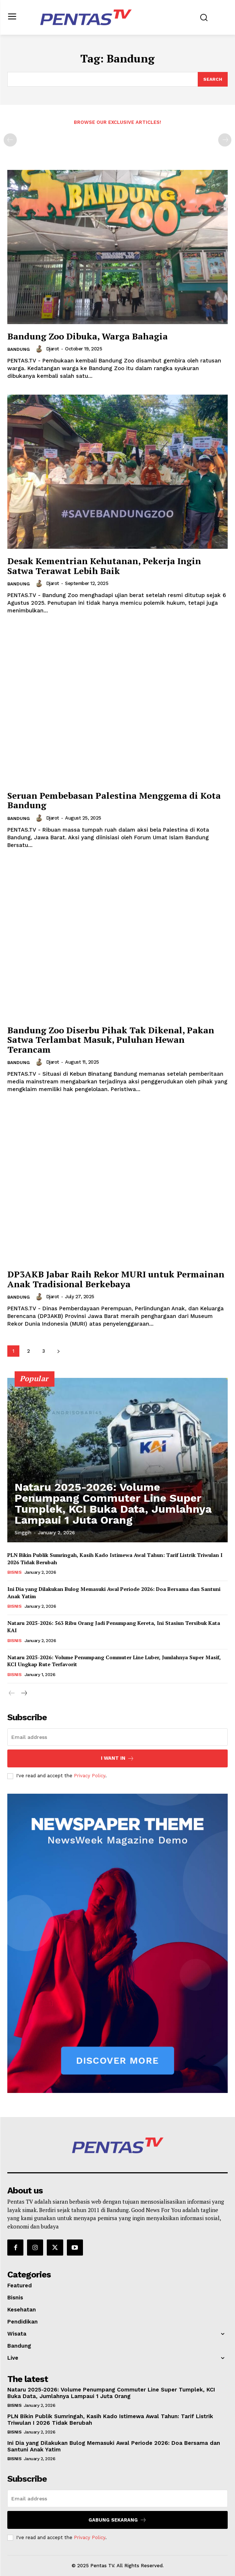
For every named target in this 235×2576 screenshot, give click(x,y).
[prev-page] (10, 140)
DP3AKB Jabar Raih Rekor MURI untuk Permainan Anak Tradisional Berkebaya (115, 1278)
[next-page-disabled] (224, 140)
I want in (117, 1758)
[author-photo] (40, 349)
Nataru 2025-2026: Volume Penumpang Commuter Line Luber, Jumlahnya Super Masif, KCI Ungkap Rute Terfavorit (114, 1661)
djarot (52, 349)
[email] (117, 1737)
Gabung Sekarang (117, 2519)
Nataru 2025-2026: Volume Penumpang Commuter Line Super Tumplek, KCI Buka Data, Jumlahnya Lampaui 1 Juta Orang (113, 1503)
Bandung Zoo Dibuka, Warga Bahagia (87, 336)
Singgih (23, 1532)
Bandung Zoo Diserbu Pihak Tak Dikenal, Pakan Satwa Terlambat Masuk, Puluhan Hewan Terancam (110, 1039)
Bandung (18, 349)
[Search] (213, 79)
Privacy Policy (89, 1775)
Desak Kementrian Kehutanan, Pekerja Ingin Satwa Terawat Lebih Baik (104, 565)
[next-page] (58, 1351)
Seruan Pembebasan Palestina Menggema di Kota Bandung (114, 800)
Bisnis (14, 1572)
